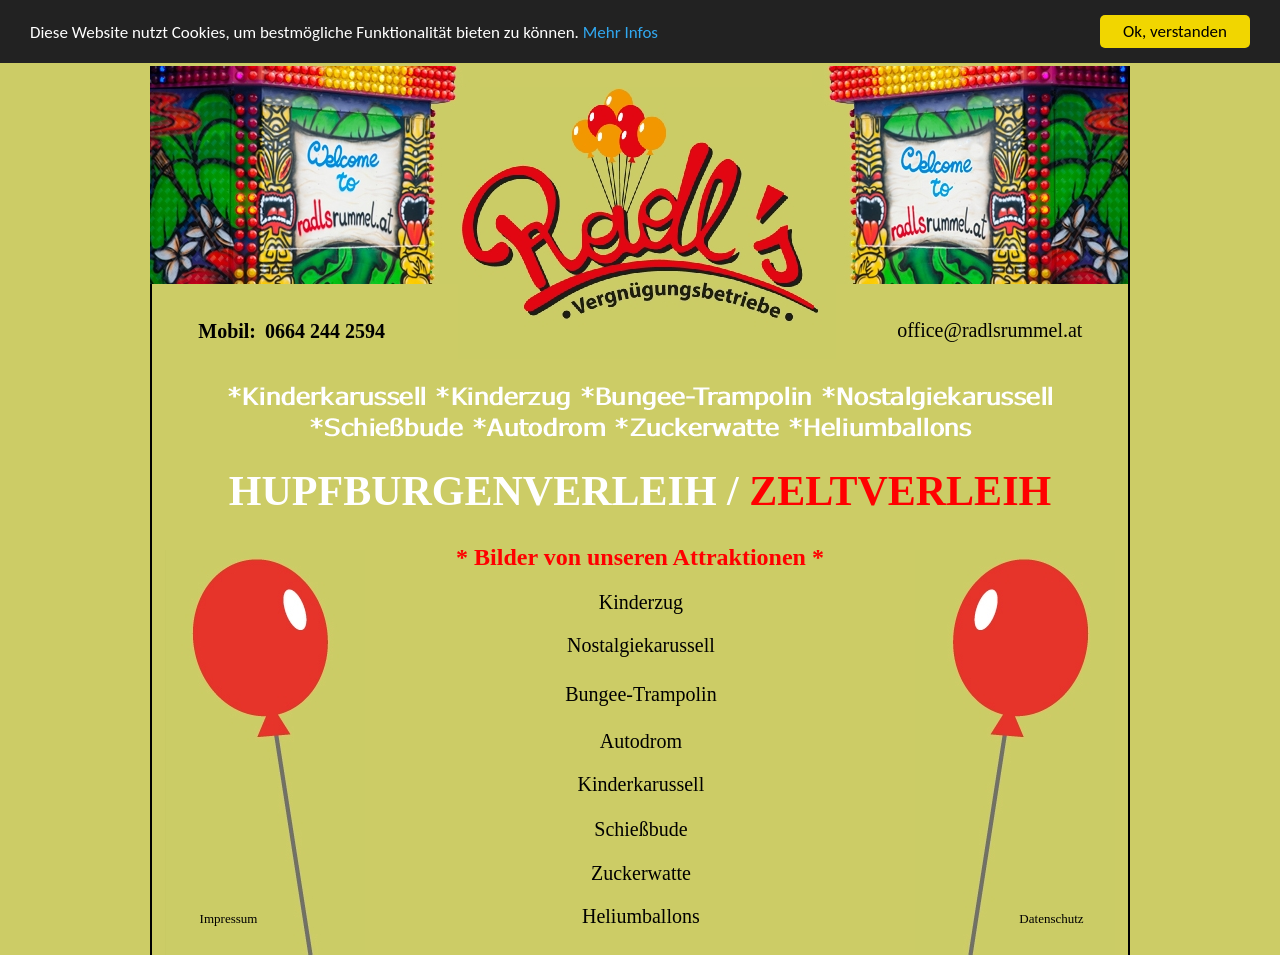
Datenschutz (1051, 918)
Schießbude (640, 829)
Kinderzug (641, 602)
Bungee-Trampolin (640, 694)
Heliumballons (641, 916)
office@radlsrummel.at (989, 330)
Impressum (229, 918)
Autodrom (641, 741)
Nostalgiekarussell (641, 645)
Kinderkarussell (641, 784)
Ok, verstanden (1175, 31)
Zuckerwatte (641, 873)
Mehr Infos (620, 32)
